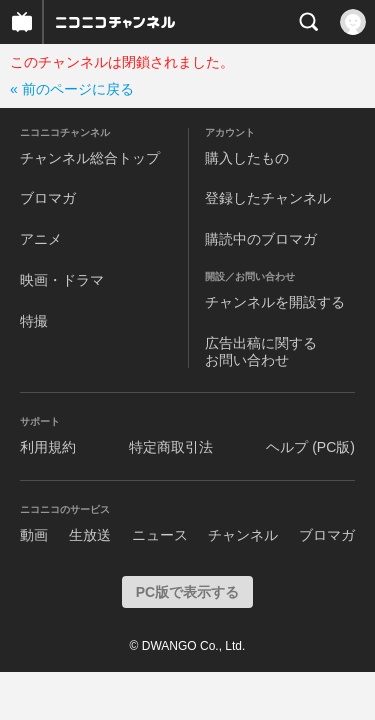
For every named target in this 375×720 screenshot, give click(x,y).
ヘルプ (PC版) (310, 447)
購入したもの (247, 158)
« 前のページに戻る (72, 89)
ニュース (160, 535)
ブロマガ (48, 198)
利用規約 (48, 447)
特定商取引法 (171, 447)
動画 (34, 535)
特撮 (34, 321)
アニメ (41, 239)
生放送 (90, 535)
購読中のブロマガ (261, 239)
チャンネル (243, 535)
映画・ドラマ (62, 280)
